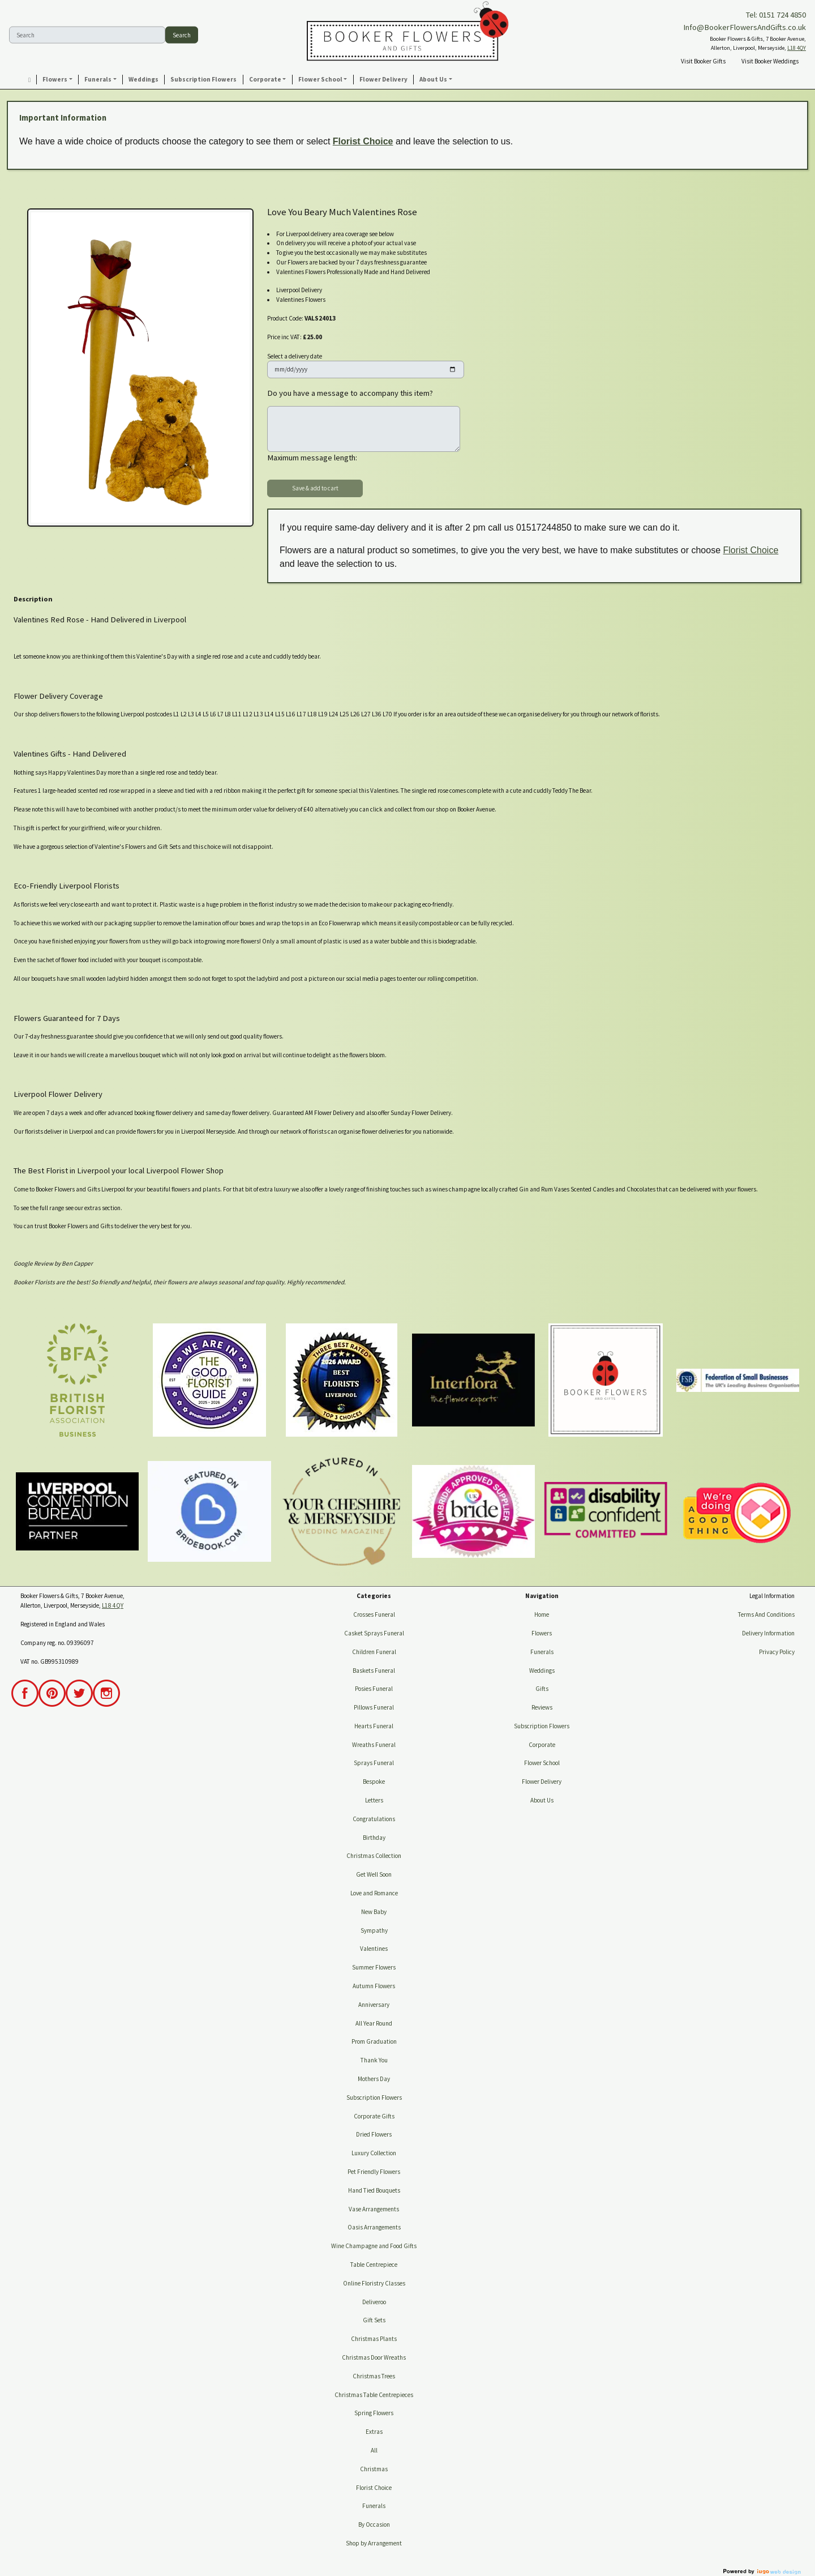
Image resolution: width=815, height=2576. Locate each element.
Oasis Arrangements (374, 2227)
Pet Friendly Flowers (374, 2172)
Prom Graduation (374, 2041)
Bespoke (374, 1781)
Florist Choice (363, 141)
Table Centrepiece (373, 2265)
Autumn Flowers (374, 1986)
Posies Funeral (374, 1689)
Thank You (374, 2060)
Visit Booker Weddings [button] (770, 61)
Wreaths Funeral (374, 1745)
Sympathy (374, 1930)
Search (182, 35)
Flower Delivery (541, 1781)
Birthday (374, 1838)
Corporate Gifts (374, 2116)
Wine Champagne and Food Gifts (374, 2246)
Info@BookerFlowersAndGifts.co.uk (744, 27)
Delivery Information (768, 1633)
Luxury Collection (373, 2153)
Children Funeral (374, 1652)
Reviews (541, 1707)
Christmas (374, 2469)
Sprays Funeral (374, 1763)
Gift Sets (374, 2320)
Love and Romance (374, 1893)
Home (541, 1614)
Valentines (374, 1949)
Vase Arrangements (374, 2209)
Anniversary (373, 2005)
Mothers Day (374, 2079)
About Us (542, 1800)
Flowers (541, 1633)
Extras (374, 2432)
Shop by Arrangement (374, 2543)
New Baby (374, 1912)
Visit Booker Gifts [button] (703, 61)
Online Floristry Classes (374, 2283)
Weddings (542, 1670)
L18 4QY (796, 48)
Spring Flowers (373, 2413)
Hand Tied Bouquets (374, 2190)
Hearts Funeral (373, 1726)
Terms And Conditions (766, 1614)
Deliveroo (374, 2302)
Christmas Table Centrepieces (373, 2395)
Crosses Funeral (374, 1614)
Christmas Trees (374, 2376)
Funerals (373, 2506)
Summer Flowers (374, 1967)
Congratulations (374, 1819)
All (374, 2450)
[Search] (87, 35)
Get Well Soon (374, 1874)
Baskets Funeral (374, 1670)
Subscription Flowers (374, 2097)
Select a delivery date (294, 356)
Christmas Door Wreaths (374, 2357)
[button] (58, 79)
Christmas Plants (374, 2339)
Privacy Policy (777, 1652)
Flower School (542, 1763)
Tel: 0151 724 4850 (776, 15)
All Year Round (373, 2023)
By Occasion (374, 2524)
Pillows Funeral (374, 1707)
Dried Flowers (374, 2134)
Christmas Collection (373, 1856)
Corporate (542, 1745)
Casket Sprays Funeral (374, 1633)
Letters (374, 1800)
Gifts (541, 1689)
